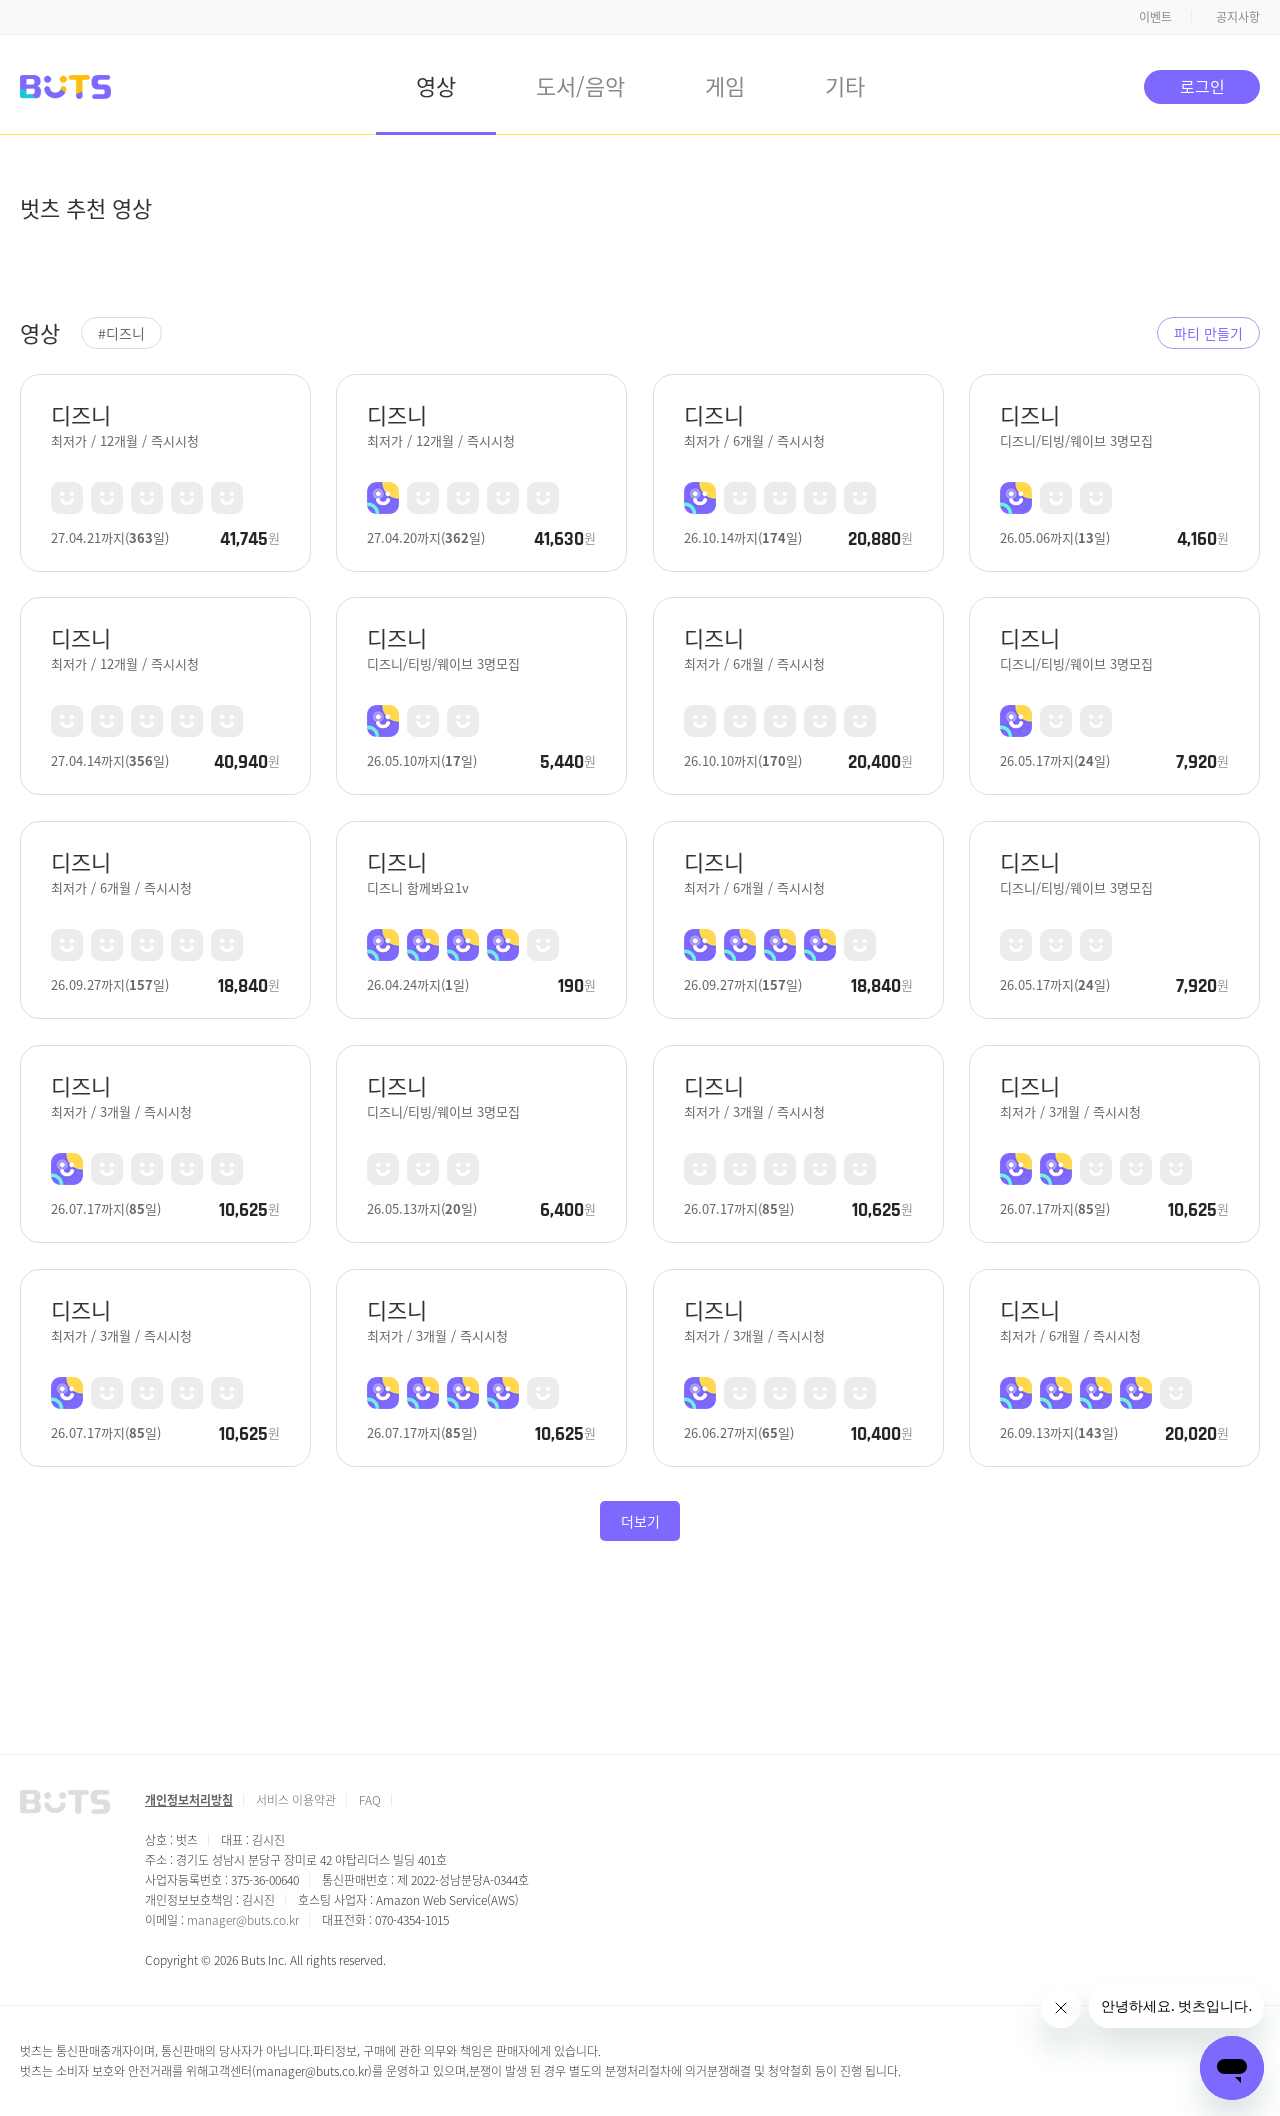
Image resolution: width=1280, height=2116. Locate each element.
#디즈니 (121, 333)
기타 (845, 85)
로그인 (1202, 86)
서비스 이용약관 (296, 1799)
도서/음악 (580, 85)
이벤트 (1155, 16)
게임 (725, 85)
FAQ (370, 1799)
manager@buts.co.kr (243, 1919)
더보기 (640, 1521)
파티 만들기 (1208, 333)
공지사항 (1238, 16)
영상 (436, 85)
